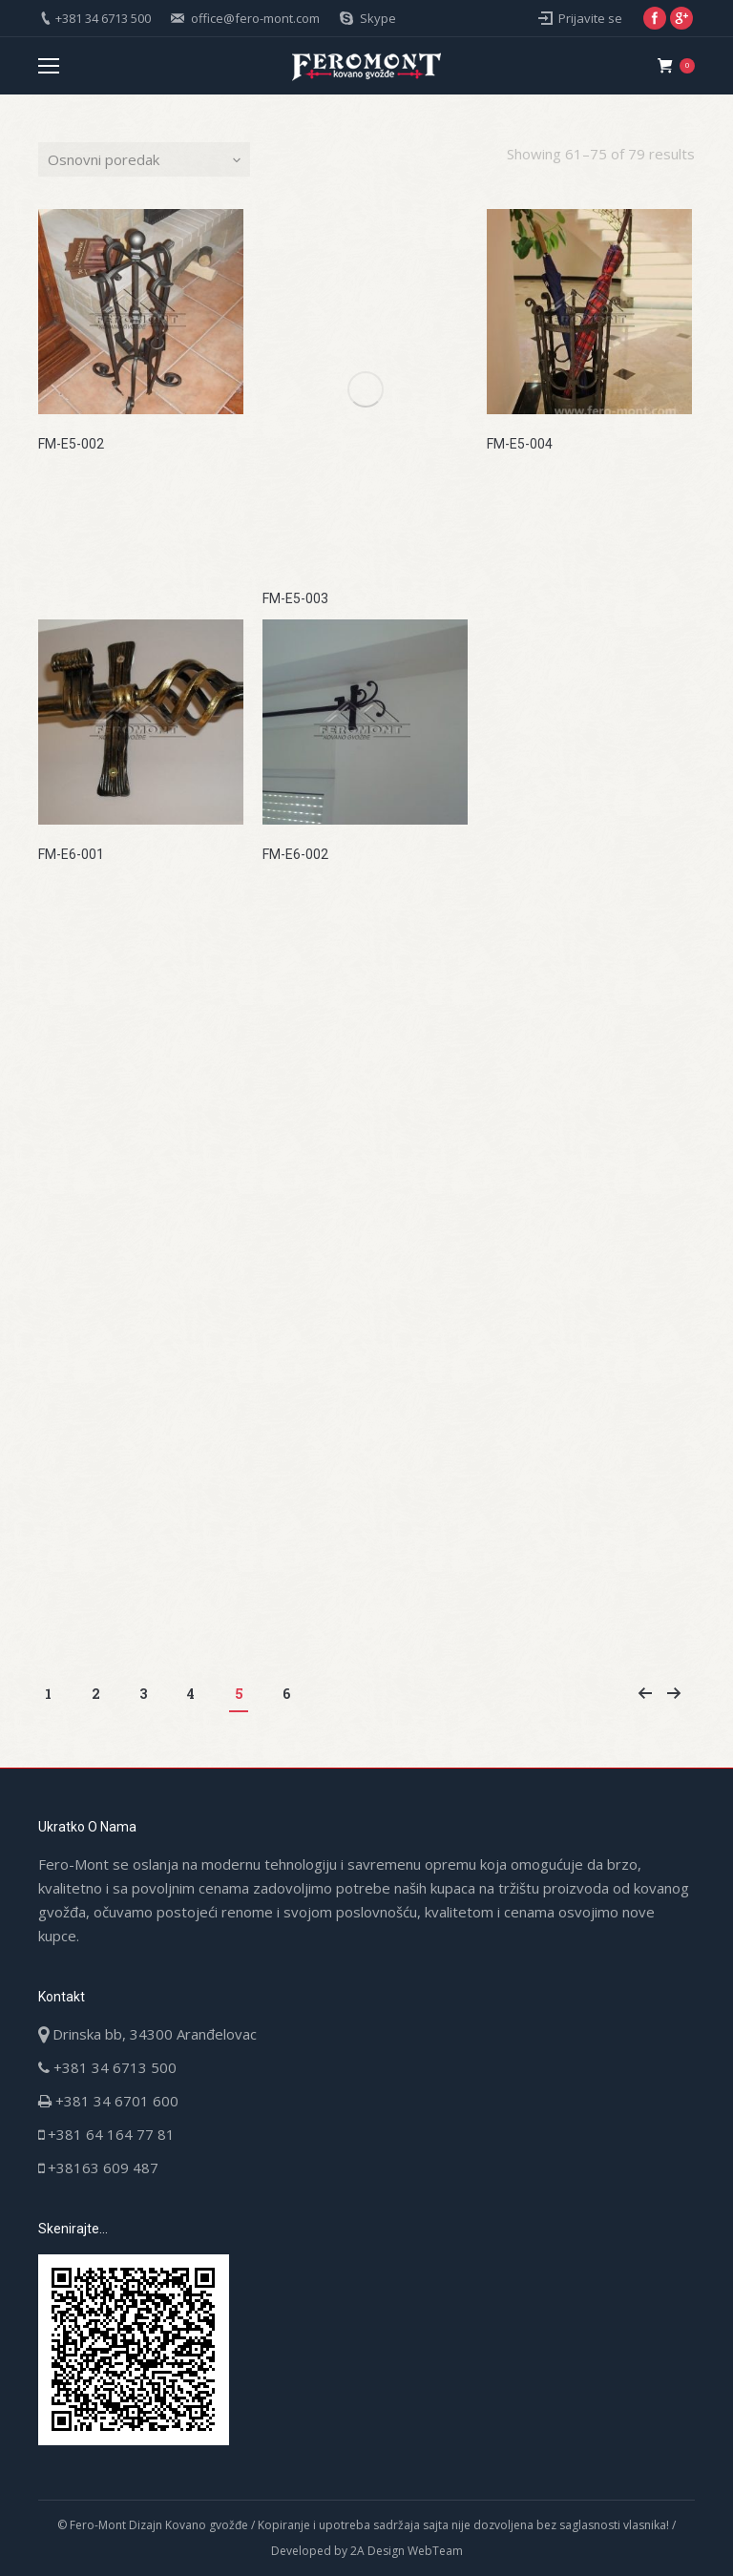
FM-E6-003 (520, 854)
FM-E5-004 (520, 443)
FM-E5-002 (71, 443)
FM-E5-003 (295, 598)
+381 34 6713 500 (103, 18)
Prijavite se (590, 18)
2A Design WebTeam (406, 2551)
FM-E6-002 (295, 854)
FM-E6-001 (71, 854)
